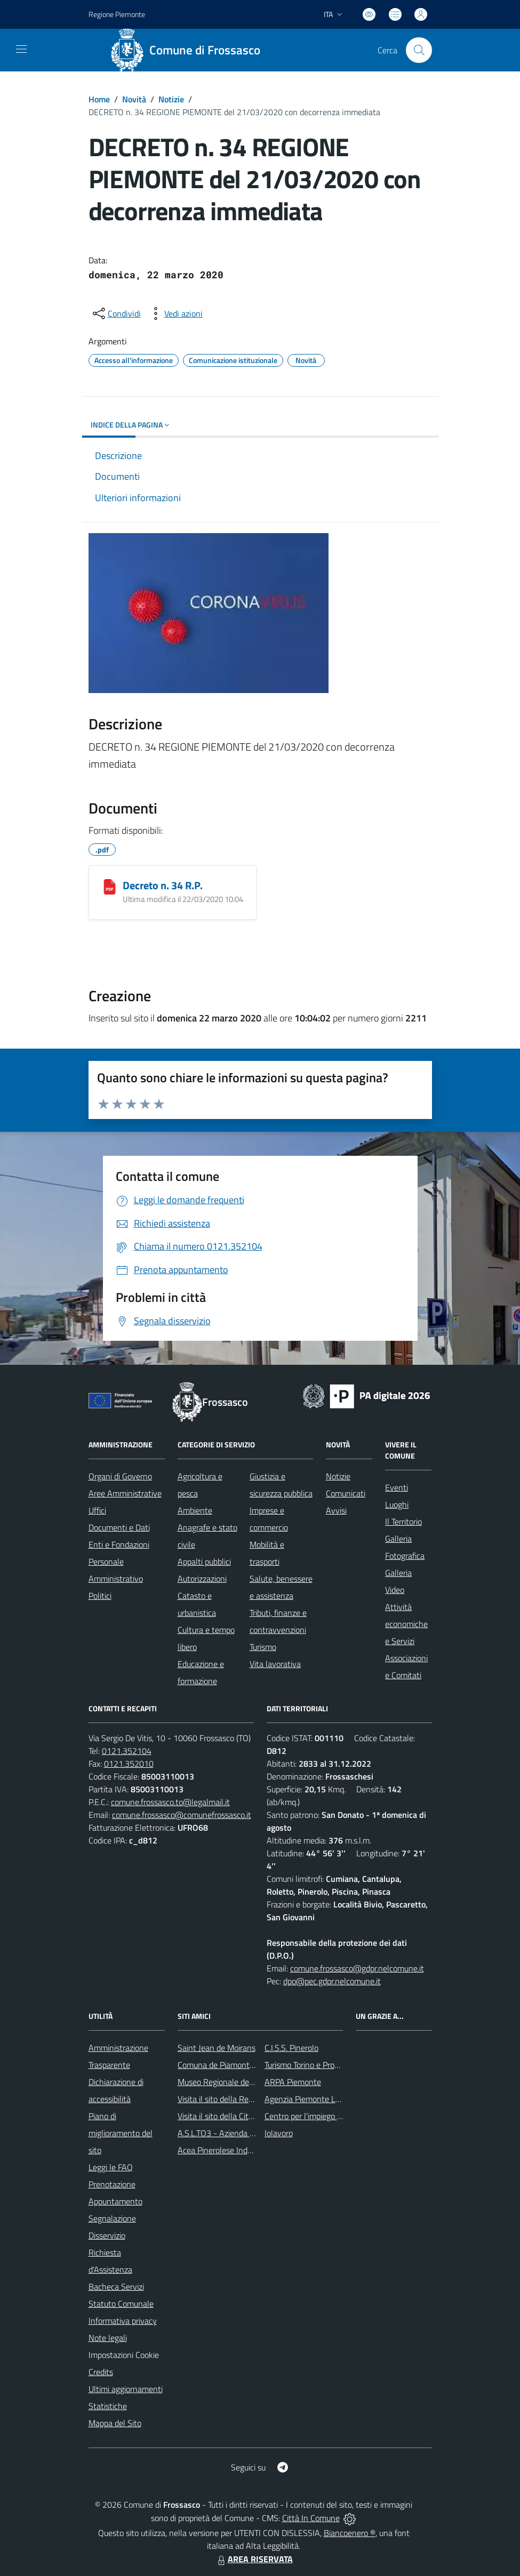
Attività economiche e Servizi (406, 1623)
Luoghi (397, 1504)
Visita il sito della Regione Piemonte (241, 2098)
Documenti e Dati (119, 1527)
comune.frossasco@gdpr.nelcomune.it (357, 1968)
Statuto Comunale (121, 2303)
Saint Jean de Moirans (216, 2047)
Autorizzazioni (202, 1578)
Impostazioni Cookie (124, 2354)
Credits (101, 2371)
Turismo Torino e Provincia (310, 2064)
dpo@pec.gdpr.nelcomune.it (332, 1981)
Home (99, 99)
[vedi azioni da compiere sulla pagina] (175, 313)
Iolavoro (279, 2133)
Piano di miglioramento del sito (121, 2133)
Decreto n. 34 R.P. (163, 885)
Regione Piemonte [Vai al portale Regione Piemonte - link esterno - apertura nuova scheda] (117, 14)
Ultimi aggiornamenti (126, 2388)
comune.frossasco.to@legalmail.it (170, 1802)
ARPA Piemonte (293, 2081)
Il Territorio (403, 1521)
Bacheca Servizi (116, 2286)
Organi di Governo (120, 1476)
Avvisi (336, 1510)
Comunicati (345, 1493)
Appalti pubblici (204, 1561)
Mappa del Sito (115, 2423)
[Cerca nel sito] (418, 50)
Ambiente (195, 1510)
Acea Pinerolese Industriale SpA (234, 2150)
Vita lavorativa (275, 1663)
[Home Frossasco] (189, 50)
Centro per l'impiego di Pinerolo (319, 2116)
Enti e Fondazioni (119, 1544)
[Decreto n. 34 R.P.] (109, 887)
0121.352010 (129, 1763)
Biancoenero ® (349, 2532)
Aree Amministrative (125, 1493)
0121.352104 (126, 1750)
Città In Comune (311, 2517)
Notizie (171, 99)
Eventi (396, 1487)
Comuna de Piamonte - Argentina (237, 2064)
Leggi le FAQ (111, 2167)
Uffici (97, 1510)
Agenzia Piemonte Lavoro (310, 2098)
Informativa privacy (123, 2320)
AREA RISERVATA (254, 2559)
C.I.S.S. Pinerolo (291, 2047)
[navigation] (21, 49)
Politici (100, 1595)
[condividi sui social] (116, 313)
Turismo (263, 1646)
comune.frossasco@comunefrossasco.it (181, 1814)
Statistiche (108, 2406)
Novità (134, 99)
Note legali (108, 2337)
